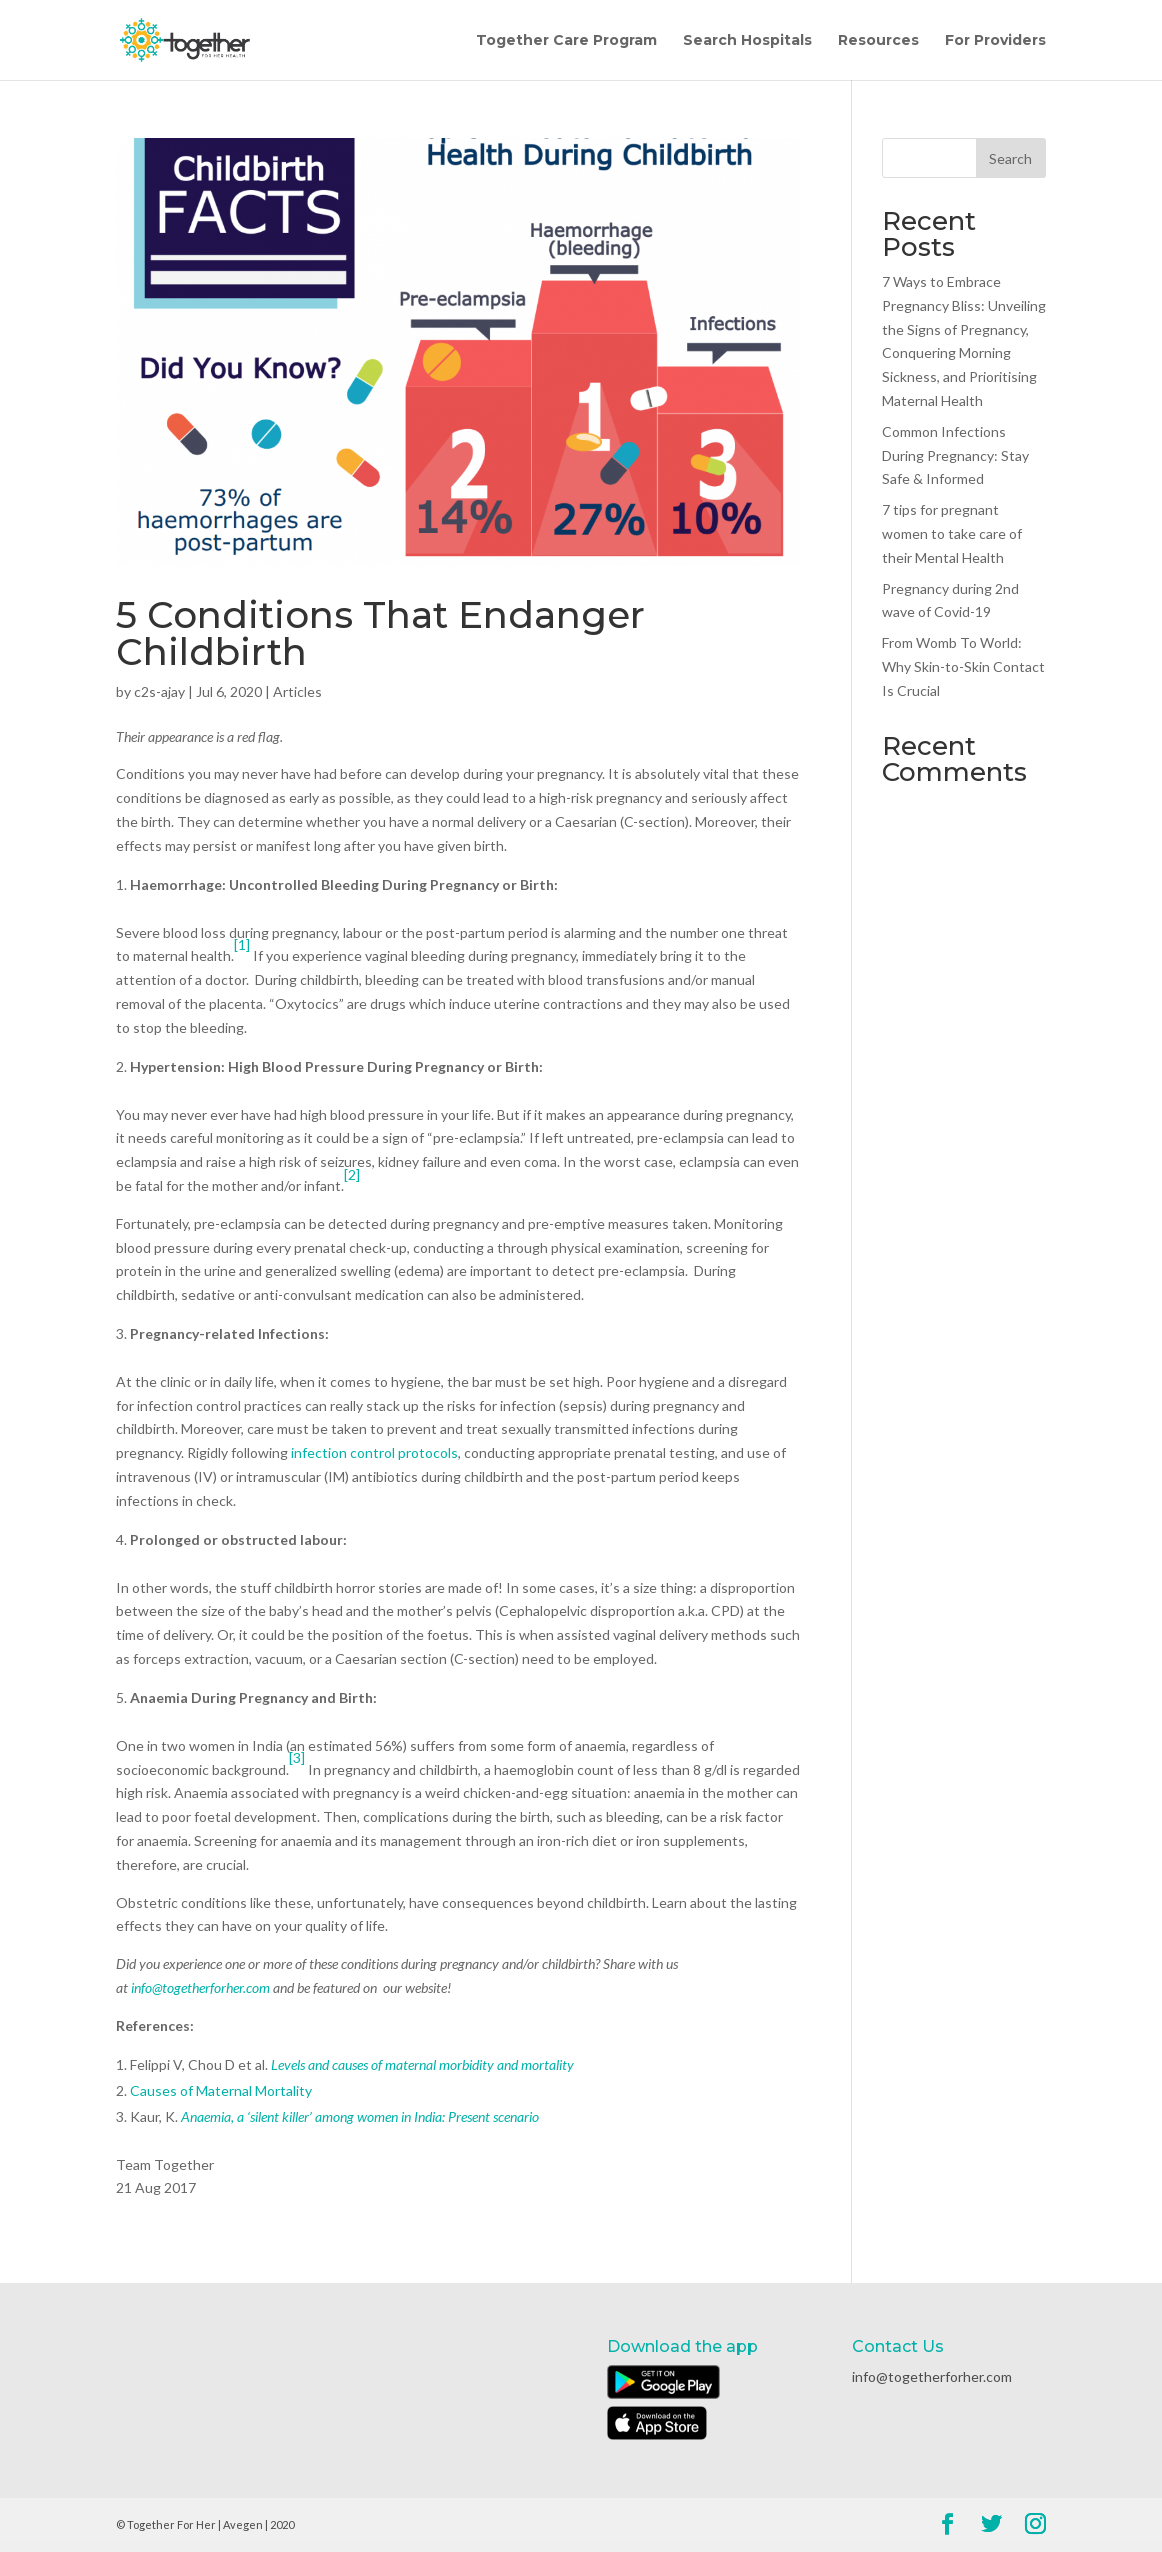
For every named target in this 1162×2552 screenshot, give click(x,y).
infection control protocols (374, 1452)
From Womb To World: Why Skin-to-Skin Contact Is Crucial (963, 666)
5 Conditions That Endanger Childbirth (380, 633)
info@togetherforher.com (200, 1987)
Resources (878, 41)
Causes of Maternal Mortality (221, 2090)
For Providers (995, 41)
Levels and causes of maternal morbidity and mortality (422, 2064)
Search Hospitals (747, 41)
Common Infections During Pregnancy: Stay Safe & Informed (955, 455)
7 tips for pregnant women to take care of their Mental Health (952, 533)
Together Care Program (566, 41)
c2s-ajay (159, 691)
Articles (297, 691)
